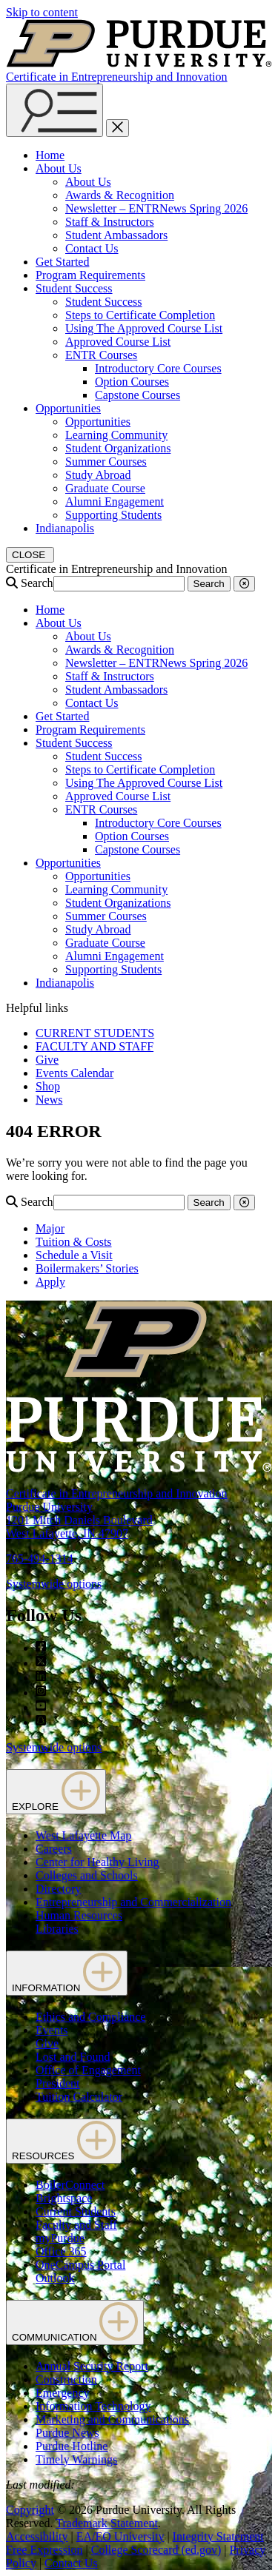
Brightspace (64, 2198)
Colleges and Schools (87, 1875)
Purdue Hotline (71, 2446)
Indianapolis (65, 528)
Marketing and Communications (112, 2419)
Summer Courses (106, 461)
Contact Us (92, 248)
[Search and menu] (54, 110)
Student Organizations (118, 448)
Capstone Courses (137, 395)
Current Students (76, 2211)
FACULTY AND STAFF (94, 1046)
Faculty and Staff (76, 2224)
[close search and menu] (117, 128)
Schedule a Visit (74, 1255)
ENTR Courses (101, 355)
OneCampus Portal (80, 2264)
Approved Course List (118, 341)
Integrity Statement (218, 2536)
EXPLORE (56, 1791)
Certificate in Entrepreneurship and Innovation (117, 76)
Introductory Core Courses (158, 368)
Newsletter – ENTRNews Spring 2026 (156, 208)
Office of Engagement (88, 2070)
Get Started (62, 261)
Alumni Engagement (114, 501)
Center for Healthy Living (97, 1862)
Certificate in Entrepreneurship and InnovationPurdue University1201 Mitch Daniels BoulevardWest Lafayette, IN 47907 (117, 1513)
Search (37, 583)
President (58, 2083)
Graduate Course (105, 488)
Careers (54, 1848)
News (49, 1099)
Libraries (57, 1928)
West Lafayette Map (83, 1835)
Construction (66, 2379)
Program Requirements (90, 275)
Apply (50, 1281)
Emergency (63, 2393)
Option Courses (132, 381)
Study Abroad (97, 475)
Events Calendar (74, 1073)
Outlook (55, 2278)
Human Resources (79, 1915)
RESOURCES (64, 2141)
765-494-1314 (39, 1558)
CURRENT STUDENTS (95, 1033)
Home (50, 155)
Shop (48, 1086)
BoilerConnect (70, 2184)
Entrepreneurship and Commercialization (133, 1902)
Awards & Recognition (119, 195)
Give (47, 1059)
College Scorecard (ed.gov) (156, 2549)
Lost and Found (73, 2056)
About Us (59, 168)
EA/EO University (120, 2536)
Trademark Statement (107, 2523)
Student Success (74, 288)
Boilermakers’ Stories (87, 1268)
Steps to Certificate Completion (140, 315)
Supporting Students (113, 515)
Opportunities (68, 408)
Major (50, 1228)
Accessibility (37, 2536)
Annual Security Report (92, 2366)
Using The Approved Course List (143, 328)
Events (52, 2030)
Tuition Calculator (79, 2096)
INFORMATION (67, 1973)
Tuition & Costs (74, 1241)
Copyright (30, 2509)
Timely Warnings (76, 2459)
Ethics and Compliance (90, 2016)
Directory (58, 1888)
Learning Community (116, 435)
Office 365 (61, 2251)
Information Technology (93, 2406)
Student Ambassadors (116, 235)
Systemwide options (54, 1583)
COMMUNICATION (75, 2322)
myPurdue (60, 2238)
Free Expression (44, 2549)
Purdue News (67, 2432)
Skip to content (42, 12)
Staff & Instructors (109, 221)
